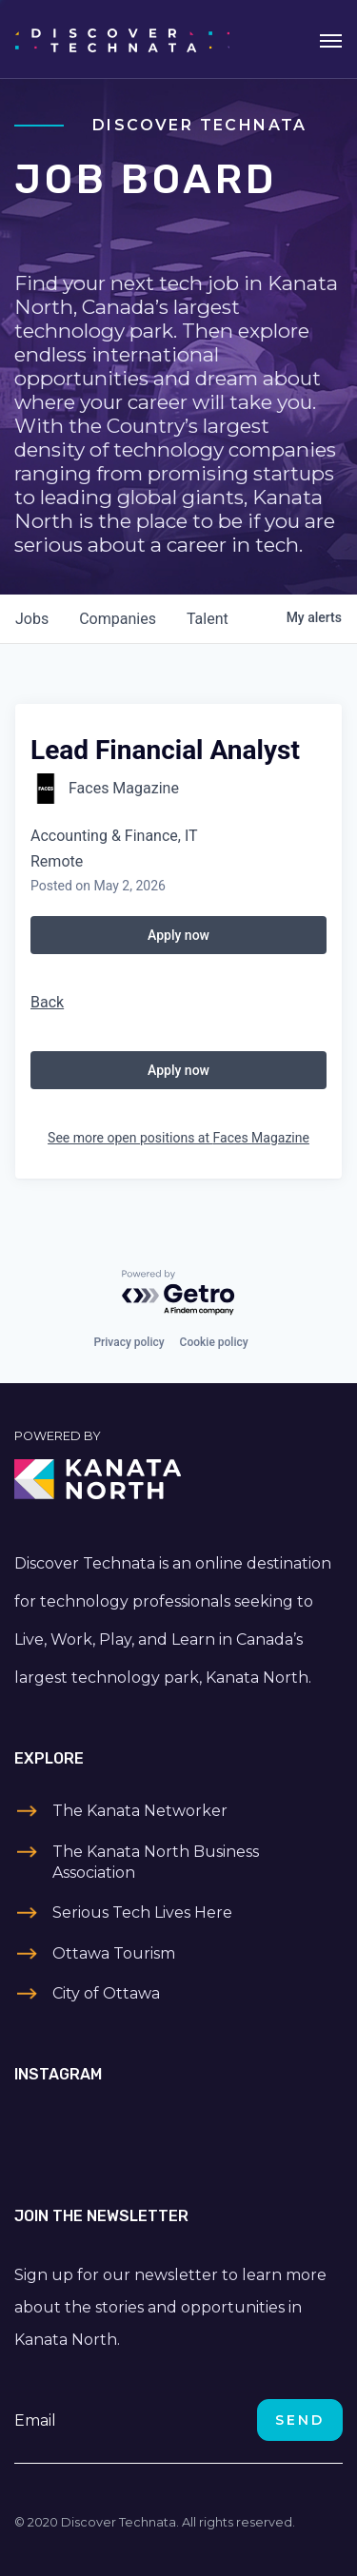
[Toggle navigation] (331, 39)
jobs (32, 619)
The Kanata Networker (140, 1811)
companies (117, 619)
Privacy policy (128, 1342)
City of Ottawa (106, 1993)
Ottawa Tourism (113, 1953)
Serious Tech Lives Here (142, 1912)
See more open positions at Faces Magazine (178, 1137)
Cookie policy (214, 1342)
